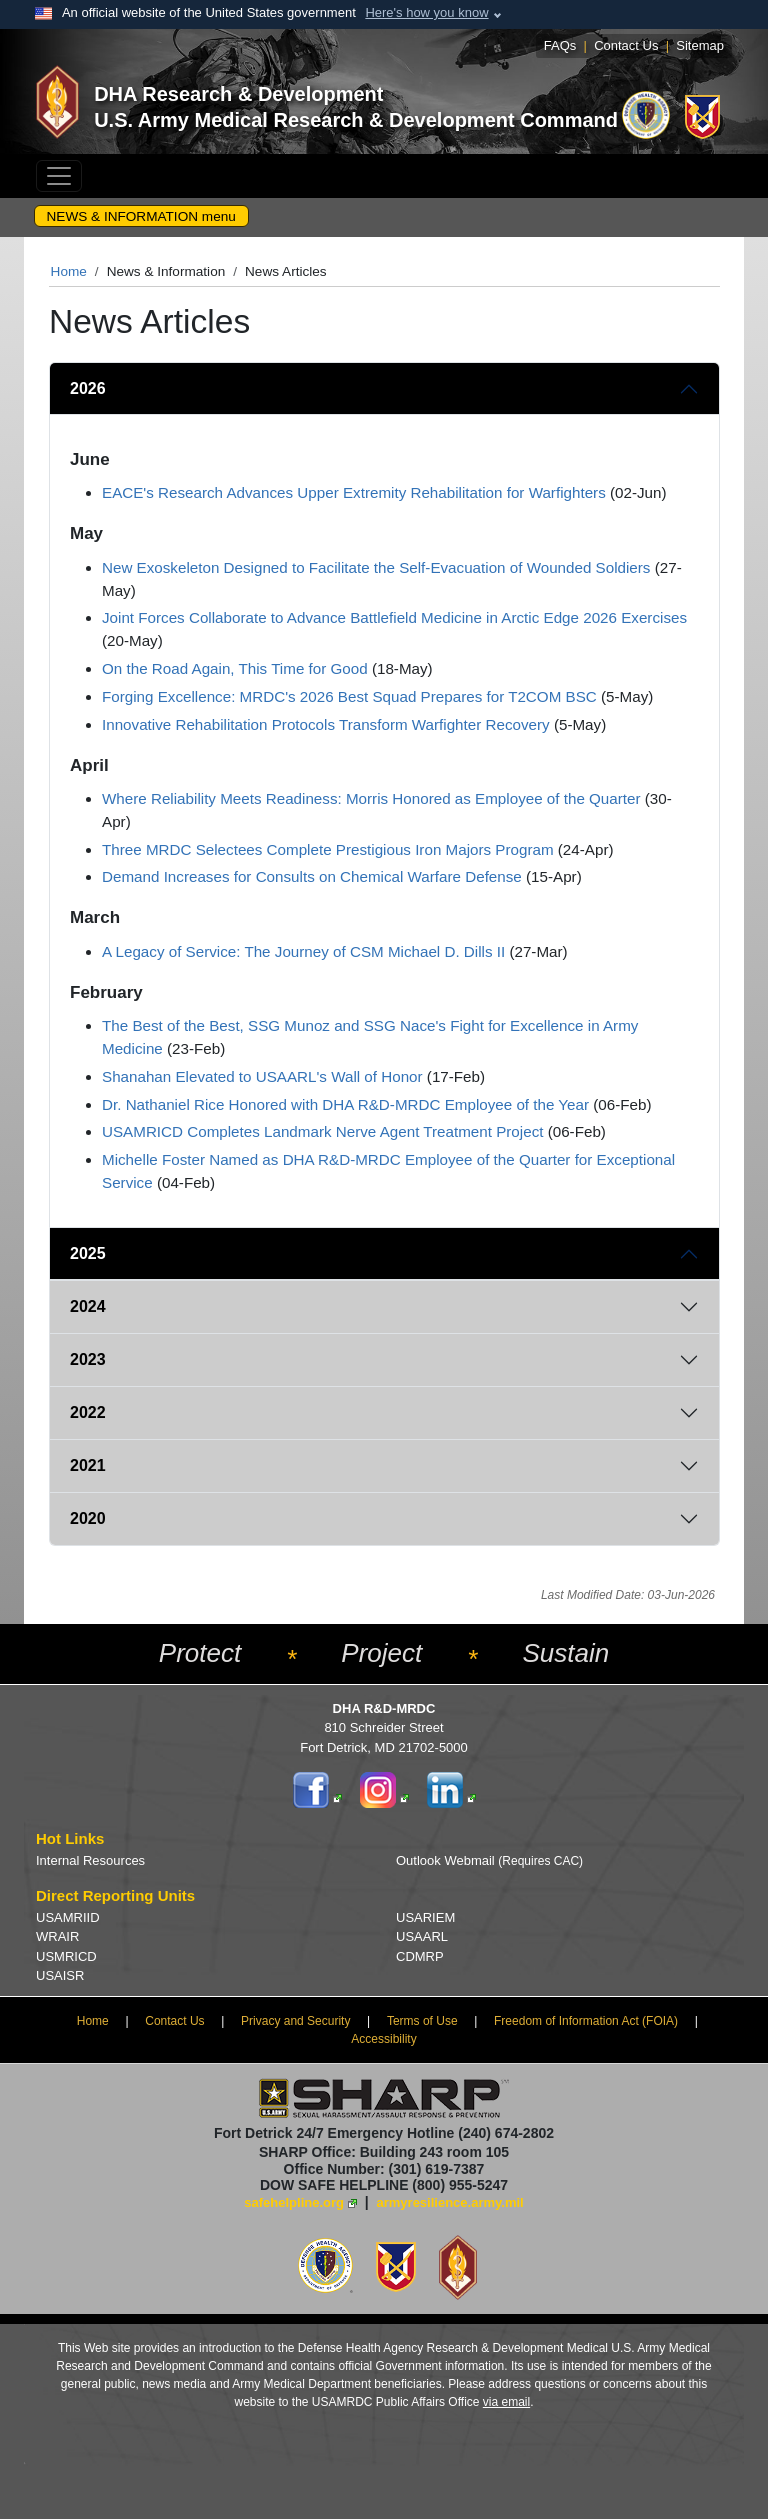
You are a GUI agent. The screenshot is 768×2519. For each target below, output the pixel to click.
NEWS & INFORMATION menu (141, 216)
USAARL (422, 1936)
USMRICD (66, 1956)
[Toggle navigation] (59, 176)
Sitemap (700, 45)
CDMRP (420, 1956)
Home (69, 271)
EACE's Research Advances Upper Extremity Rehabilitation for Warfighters (354, 492)
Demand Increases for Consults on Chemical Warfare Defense (312, 876)
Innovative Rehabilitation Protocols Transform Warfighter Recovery (326, 724)
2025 (88, 1253)
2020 (88, 1518)
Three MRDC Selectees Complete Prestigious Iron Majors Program (328, 849)
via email (506, 2402)
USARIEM (425, 1917)
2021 (88, 1465)
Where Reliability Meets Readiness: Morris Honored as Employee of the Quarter (371, 798)
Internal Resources (90, 1860)
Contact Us (626, 45)
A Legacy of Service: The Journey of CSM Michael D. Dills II (303, 951)
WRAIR (57, 1936)
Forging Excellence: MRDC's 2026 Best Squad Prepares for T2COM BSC (349, 696)
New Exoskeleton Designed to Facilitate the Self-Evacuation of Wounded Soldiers (376, 567)
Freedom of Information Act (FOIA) (586, 2021)
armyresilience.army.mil (450, 2202)
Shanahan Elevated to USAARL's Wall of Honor (262, 1076)
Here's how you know (426, 12)
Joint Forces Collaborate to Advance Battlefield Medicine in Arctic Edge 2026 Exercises (394, 617)
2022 (88, 1412)
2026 (88, 388)
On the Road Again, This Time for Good (235, 668)
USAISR (60, 1975)
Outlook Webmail (489, 1860)
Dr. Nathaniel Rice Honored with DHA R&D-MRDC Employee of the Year (345, 1104)
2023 (88, 1359)
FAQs (560, 45)
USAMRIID (68, 1917)
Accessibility (383, 2039)
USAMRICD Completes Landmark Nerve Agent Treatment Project (322, 1131)
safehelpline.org (294, 2202)
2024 (88, 1306)
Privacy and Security (295, 2021)
